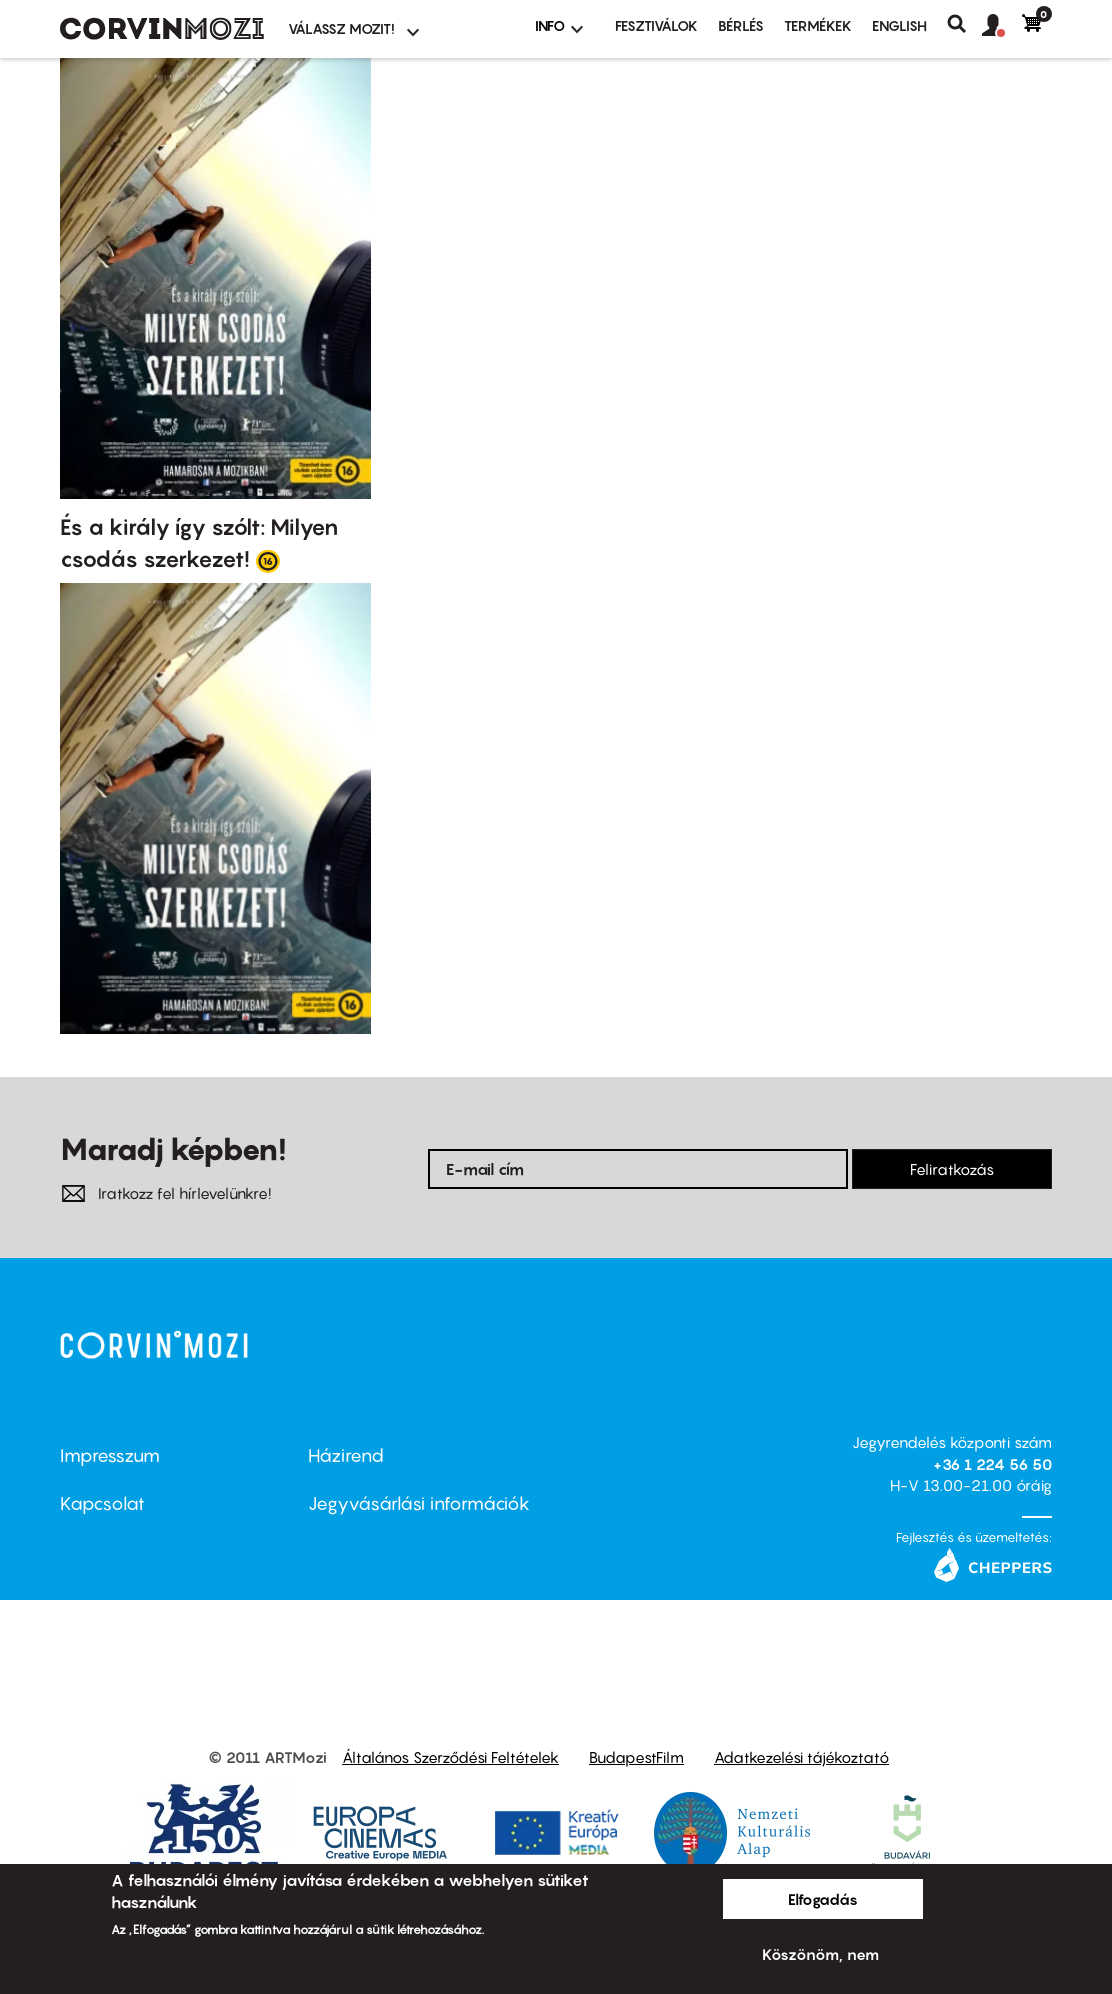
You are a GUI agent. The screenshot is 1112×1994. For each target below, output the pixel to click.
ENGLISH (899, 25)
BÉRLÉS (741, 25)
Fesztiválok (656, 25)
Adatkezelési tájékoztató (801, 1757)
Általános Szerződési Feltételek (450, 1757)
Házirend (346, 1455)
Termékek (818, 25)
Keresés (964, 24)
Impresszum (110, 1455)
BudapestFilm (636, 1757)
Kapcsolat (102, 1503)
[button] (1002, 26)
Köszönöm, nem (820, 1954)
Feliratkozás (952, 1169)
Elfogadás (823, 1899)
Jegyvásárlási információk (419, 1503)
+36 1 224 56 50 (992, 1464)
